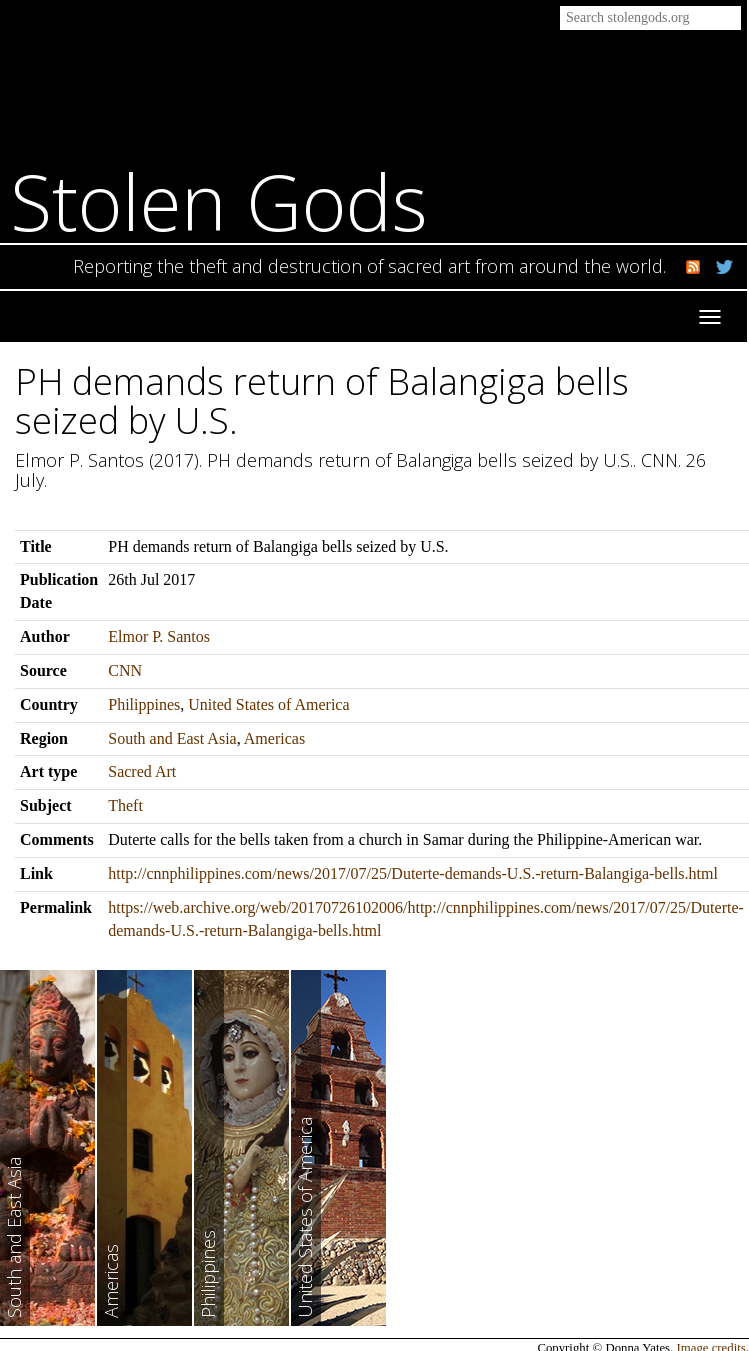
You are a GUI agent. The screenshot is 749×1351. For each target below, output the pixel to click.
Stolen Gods (219, 201)
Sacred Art (142, 771)
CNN (125, 670)
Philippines (144, 704)
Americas (274, 738)
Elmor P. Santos (159, 636)
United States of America (268, 704)
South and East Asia (172, 738)
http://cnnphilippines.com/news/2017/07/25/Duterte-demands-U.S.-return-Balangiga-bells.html (413, 873)
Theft (125, 805)
